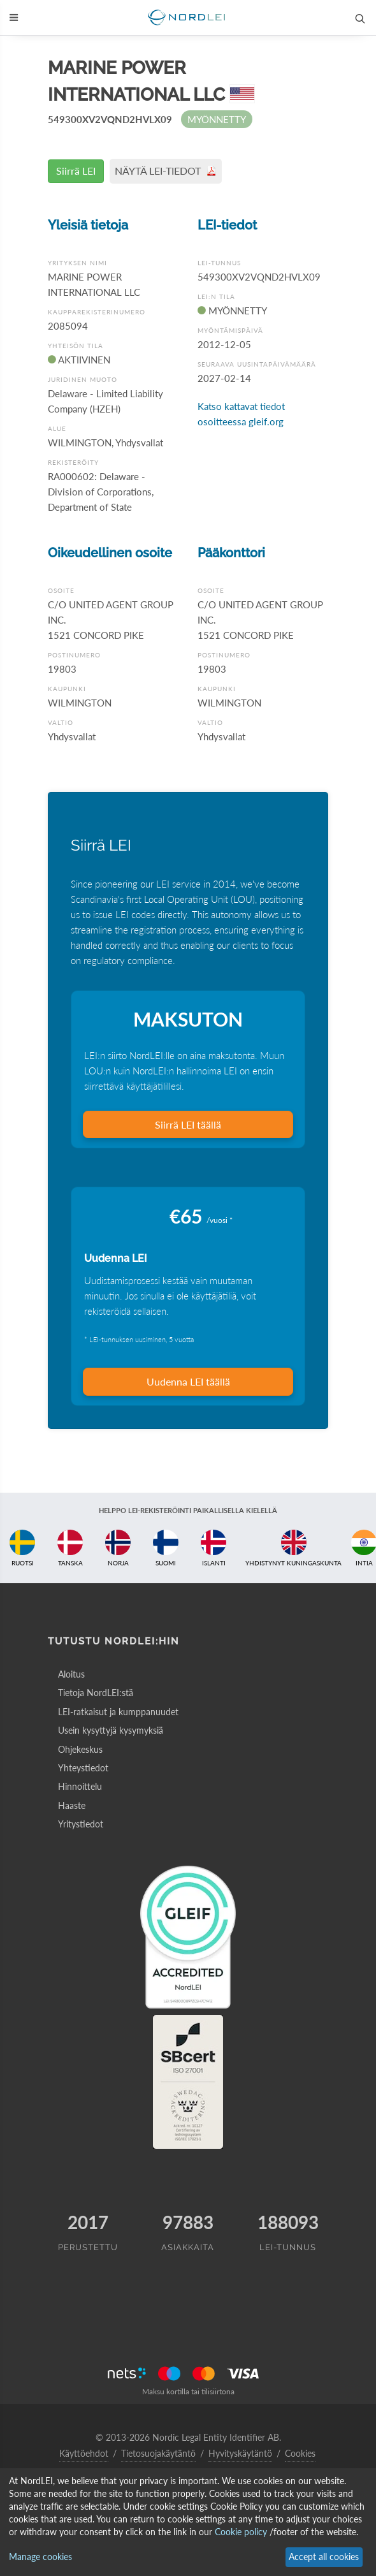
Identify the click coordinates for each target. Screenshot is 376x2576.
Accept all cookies (324, 2556)
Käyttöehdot (83, 2453)
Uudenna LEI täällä (188, 1381)
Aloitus (71, 1674)
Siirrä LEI (76, 171)
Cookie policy (241, 2531)
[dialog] (188, 2522)
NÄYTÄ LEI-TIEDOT (166, 171)
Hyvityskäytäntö (240, 2453)
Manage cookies (40, 2556)
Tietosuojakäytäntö (158, 2453)
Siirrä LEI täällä (188, 1124)
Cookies (300, 2453)
